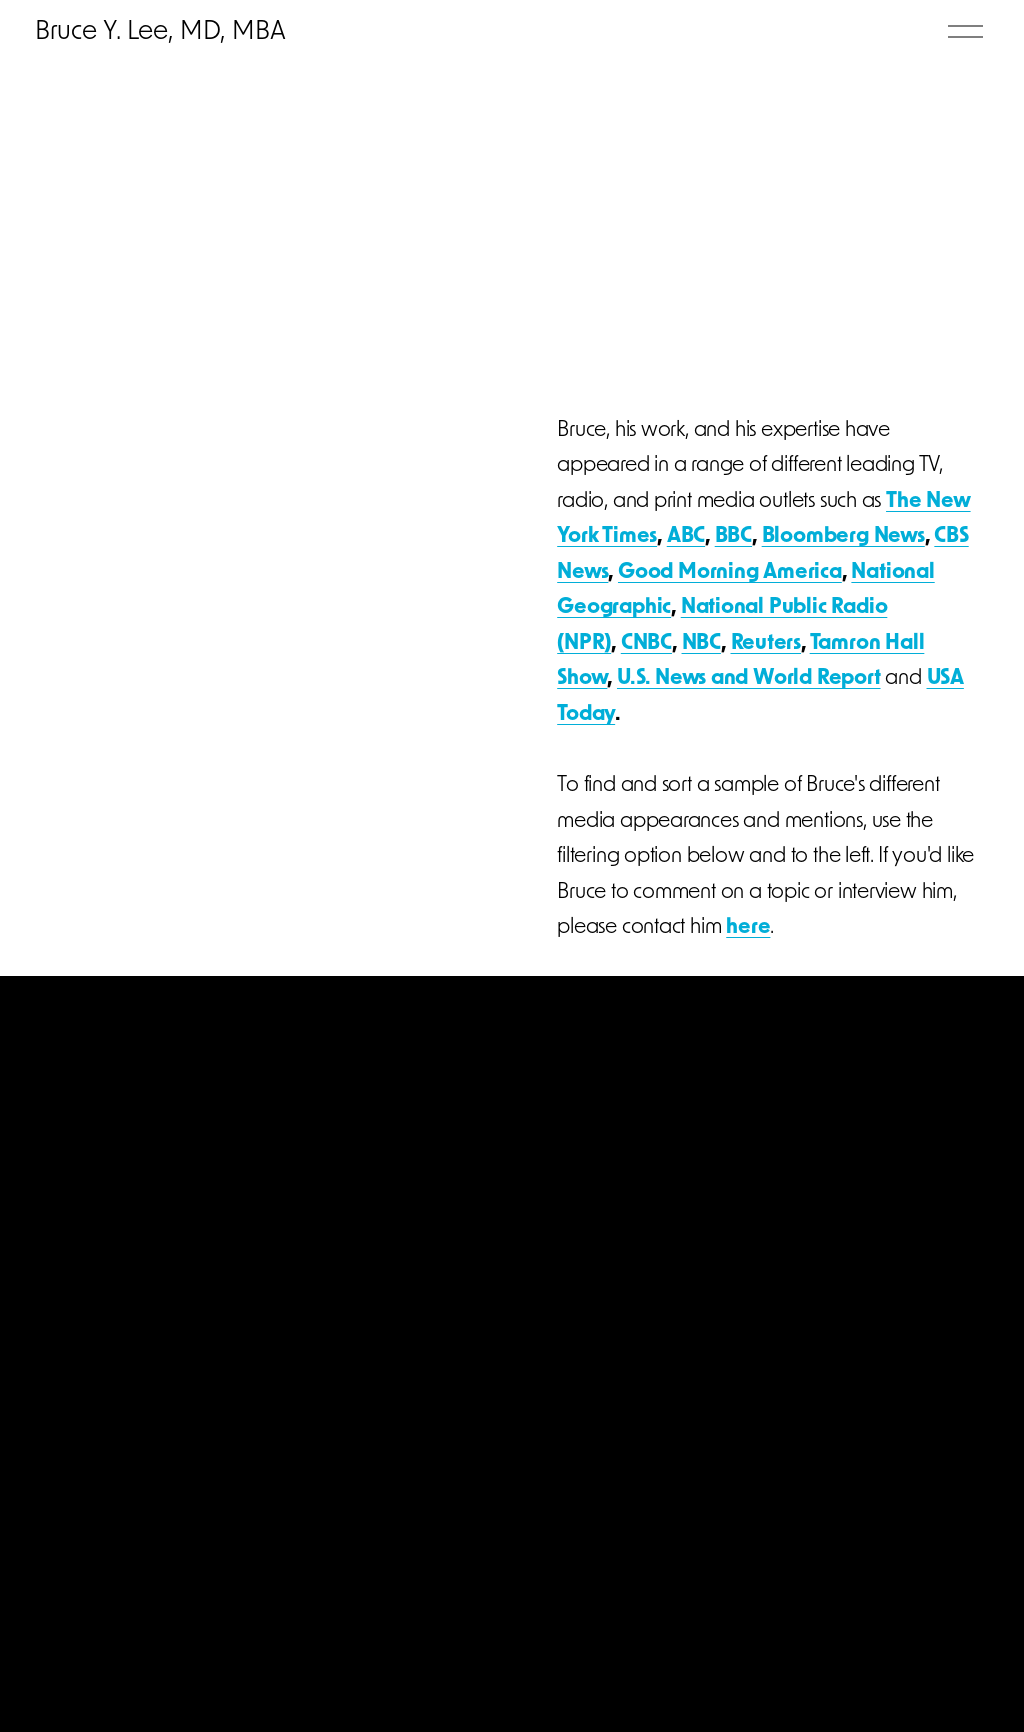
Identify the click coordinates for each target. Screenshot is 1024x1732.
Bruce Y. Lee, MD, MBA (166, 35)
